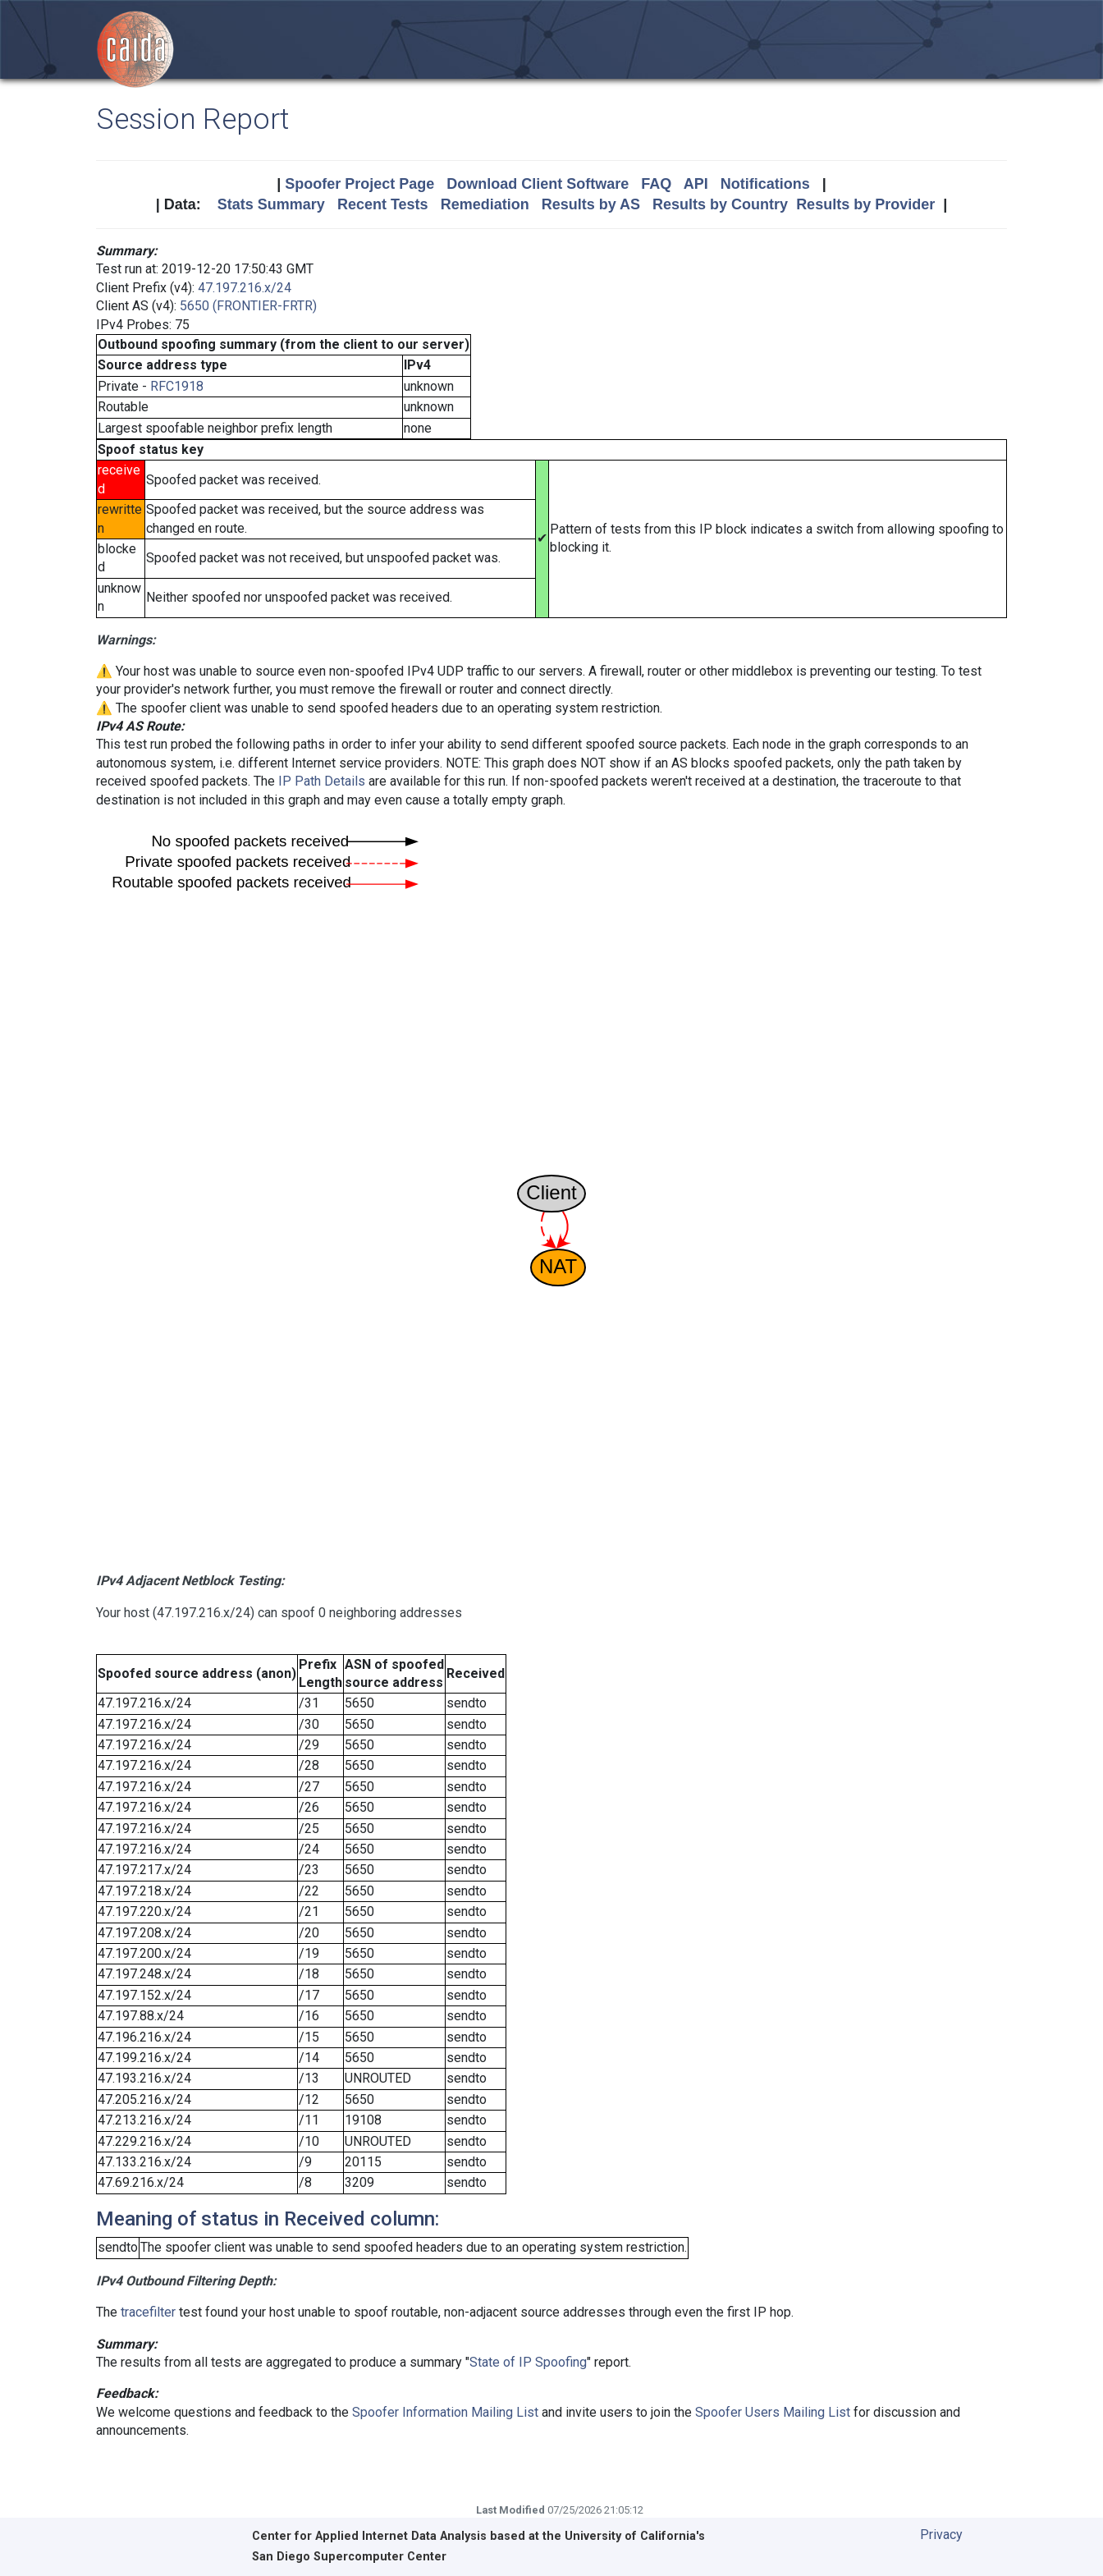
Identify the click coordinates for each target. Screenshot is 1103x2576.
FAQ (656, 184)
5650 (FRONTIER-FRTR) (248, 306)
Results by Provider (865, 204)
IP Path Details (321, 781)
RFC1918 (177, 386)
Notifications (765, 184)
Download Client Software (537, 184)
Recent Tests (382, 204)
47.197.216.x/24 (244, 288)
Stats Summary (271, 204)
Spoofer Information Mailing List (445, 2412)
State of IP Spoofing (528, 2362)
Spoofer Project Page (359, 184)
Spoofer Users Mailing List (772, 2412)
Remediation (485, 204)
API (696, 184)
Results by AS (591, 204)
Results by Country (720, 204)
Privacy (941, 2534)
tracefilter (148, 2312)
